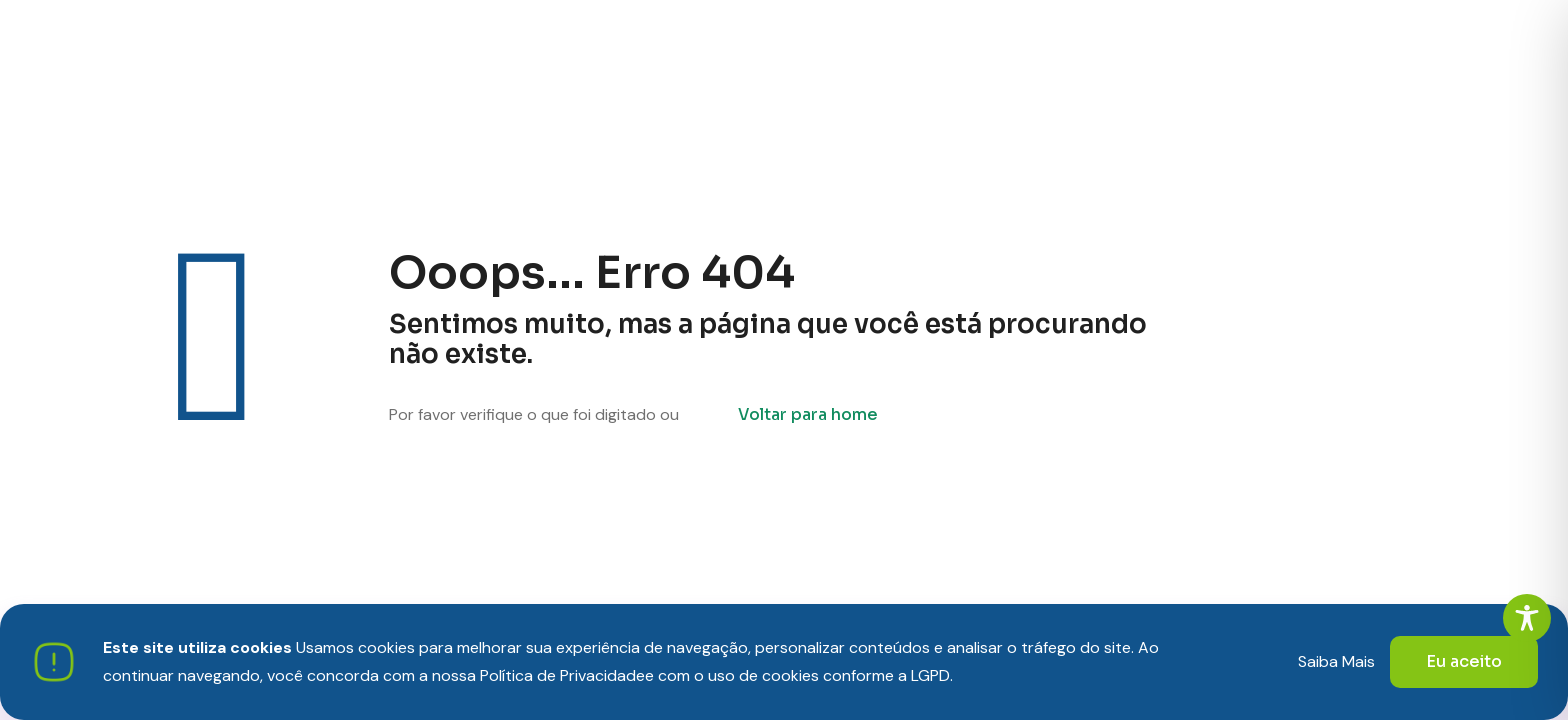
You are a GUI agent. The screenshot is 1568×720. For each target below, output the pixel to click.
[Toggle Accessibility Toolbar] (1527, 618)
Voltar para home (808, 414)
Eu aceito (1464, 661)
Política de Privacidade (562, 675)
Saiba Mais (1336, 661)
